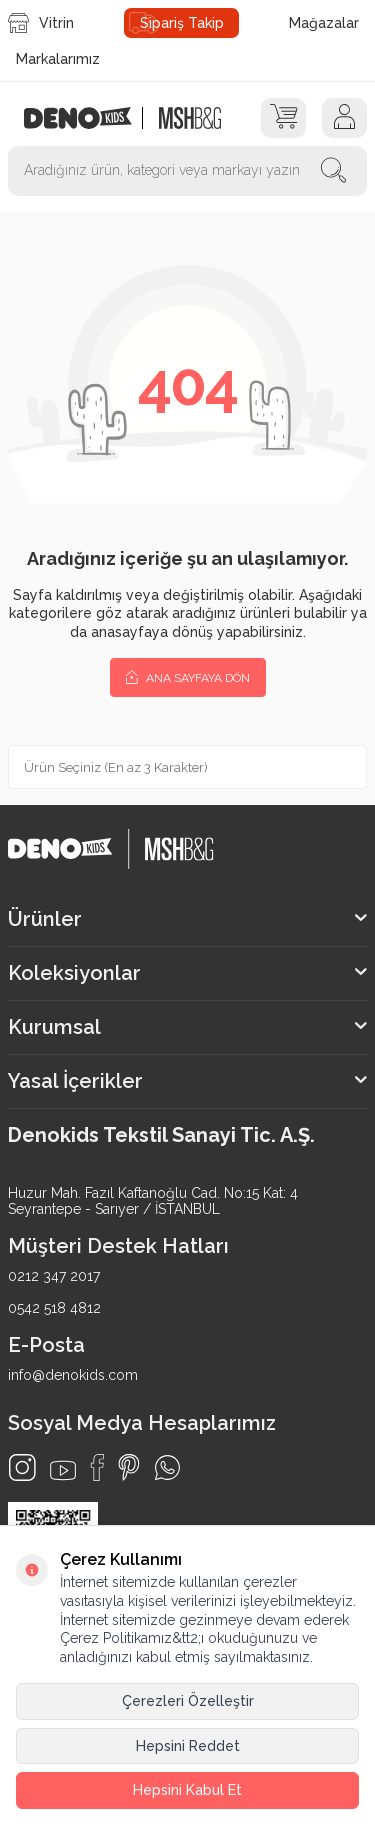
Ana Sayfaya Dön (188, 677)
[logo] (88, 118)
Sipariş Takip (182, 23)
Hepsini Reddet (188, 1746)
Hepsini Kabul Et (187, 1790)
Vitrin (41, 22)
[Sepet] (283, 118)
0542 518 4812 (54, 1308)
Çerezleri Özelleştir (188, 1701)
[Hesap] (344, 118)
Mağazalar (324, 23)
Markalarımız (58, 59)
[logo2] (189, 118)
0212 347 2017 (54, 1276)
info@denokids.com (73, 1375)
